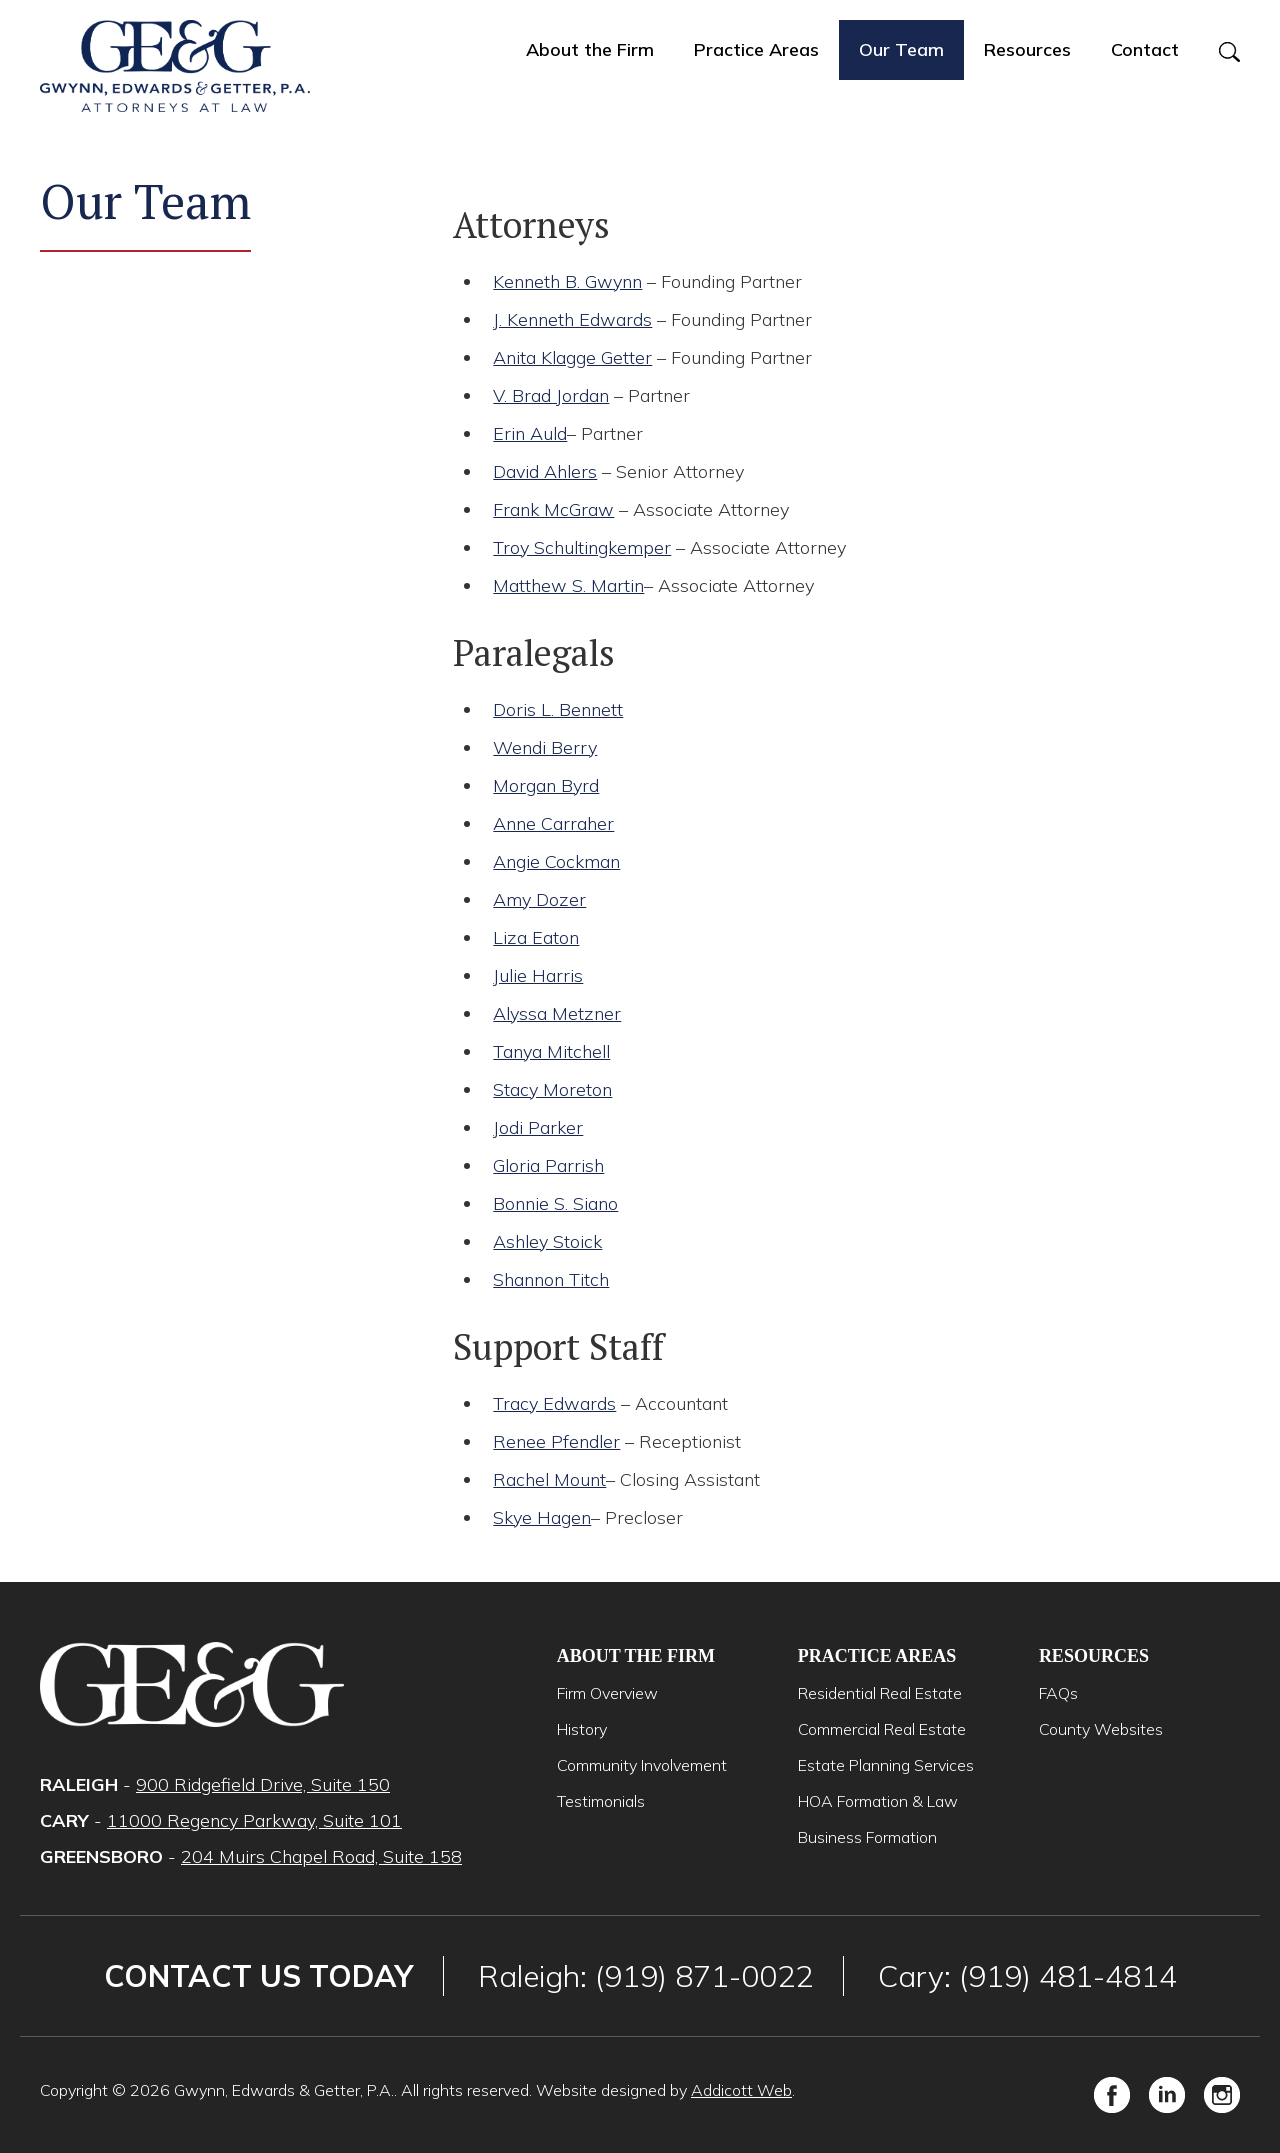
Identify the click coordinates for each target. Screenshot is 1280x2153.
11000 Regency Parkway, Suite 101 (254, 1820)
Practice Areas (756, 49)
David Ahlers (545, 471)
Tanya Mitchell (551, 1051)
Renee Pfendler (556, 1441)
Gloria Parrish (548, 1165)
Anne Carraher (553, 823)
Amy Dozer (539, 899)
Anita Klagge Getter (572, 357)
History (582, 1729)
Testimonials (601, 1801)
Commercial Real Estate (882, 1729)
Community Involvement (642, 1765)
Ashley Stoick (547, 1241)
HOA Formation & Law (878, 1801)
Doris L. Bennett (558, 709)
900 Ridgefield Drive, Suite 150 (263, 1784)
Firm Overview (607, 1693)
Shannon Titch (551, 1279)
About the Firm (590, 49)
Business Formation (867, 1837)
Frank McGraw (553, 509)
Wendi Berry (545, 747)
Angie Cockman (556, 861)
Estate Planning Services (886, 1765)
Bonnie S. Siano (555, 1203)
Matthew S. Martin (568, 585)
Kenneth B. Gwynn (567, 281)
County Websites (1101, 1729)
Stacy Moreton (552, 1089)
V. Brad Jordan (551, 395)
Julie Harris (538, 975)
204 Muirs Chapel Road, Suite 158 (321, 1856)
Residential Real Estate (880, 1693)
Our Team (901, 49)
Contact (1145, 49)
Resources (1027, 49)
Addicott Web (741, 2090)
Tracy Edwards (554, 1403)
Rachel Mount (549, 1479)
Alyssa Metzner (557, 1013)
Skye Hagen (542, 1517)
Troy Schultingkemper (582, 547)
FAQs (1058, 1693)
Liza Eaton (536, 937)
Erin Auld (530, 433)
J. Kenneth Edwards (572, 319)
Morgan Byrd (546, 785)
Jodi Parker (538, 1127)
